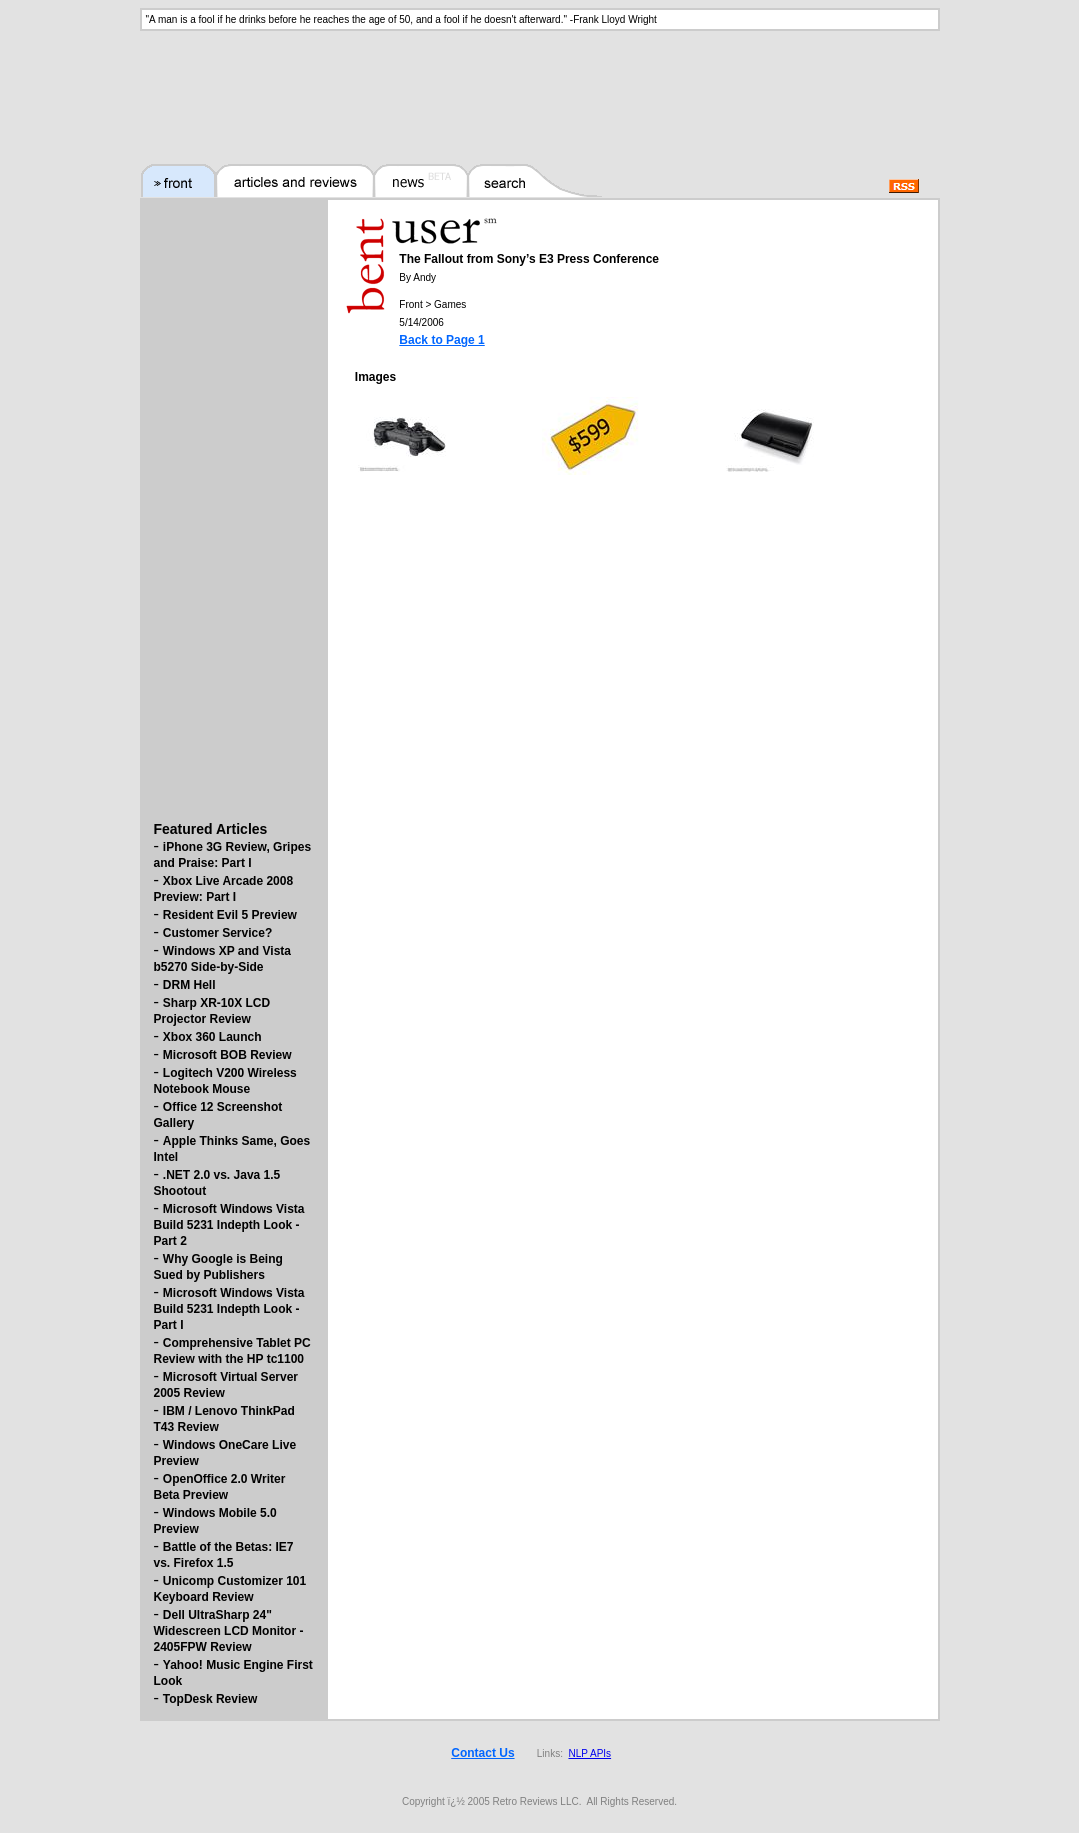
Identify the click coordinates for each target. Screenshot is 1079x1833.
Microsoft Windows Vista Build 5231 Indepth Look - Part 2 (229, 1225)
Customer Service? (217, 933)
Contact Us (482, 1753)
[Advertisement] (540, 85)
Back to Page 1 (441, 340)
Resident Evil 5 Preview (230, 915)
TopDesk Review (210, 1699)
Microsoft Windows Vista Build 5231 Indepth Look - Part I (229, 1309)
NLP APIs (589, 1753)
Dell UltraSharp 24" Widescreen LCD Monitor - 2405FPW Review (229, 1631)
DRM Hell (189, 985)
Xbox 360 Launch (212, 1037)
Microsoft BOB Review (227, 1055)
